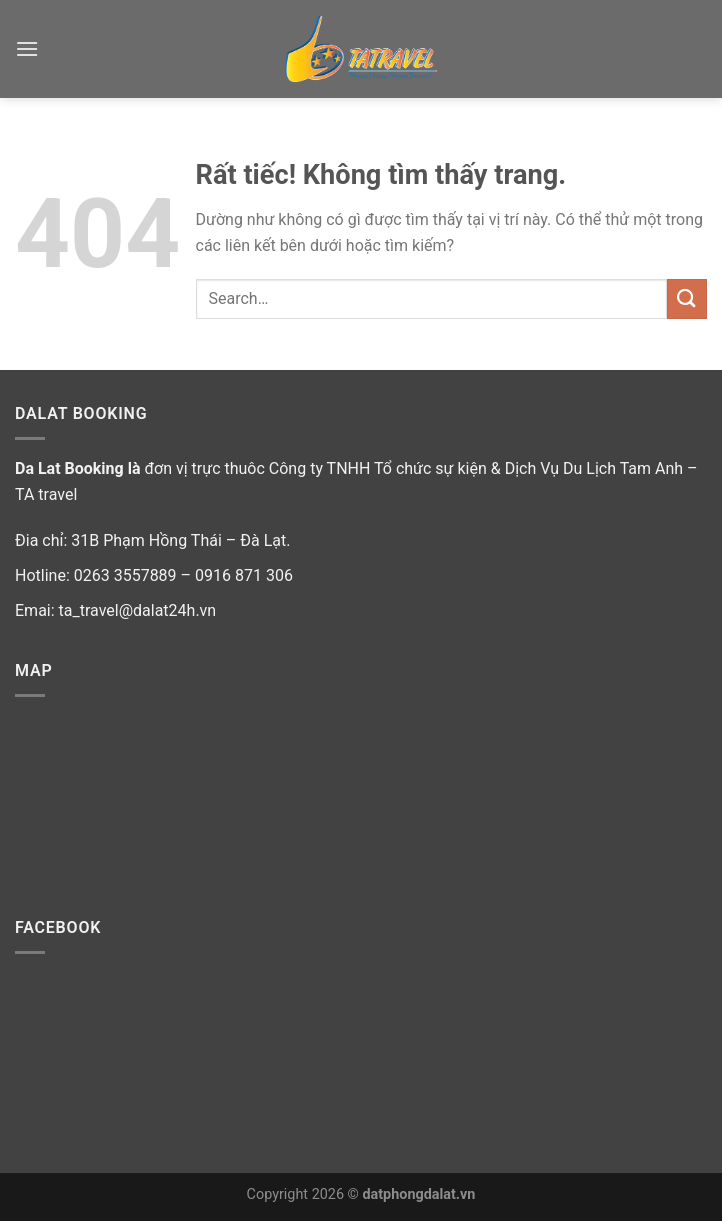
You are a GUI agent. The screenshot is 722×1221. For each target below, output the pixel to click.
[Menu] (27, 48)
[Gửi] (687, 298)
